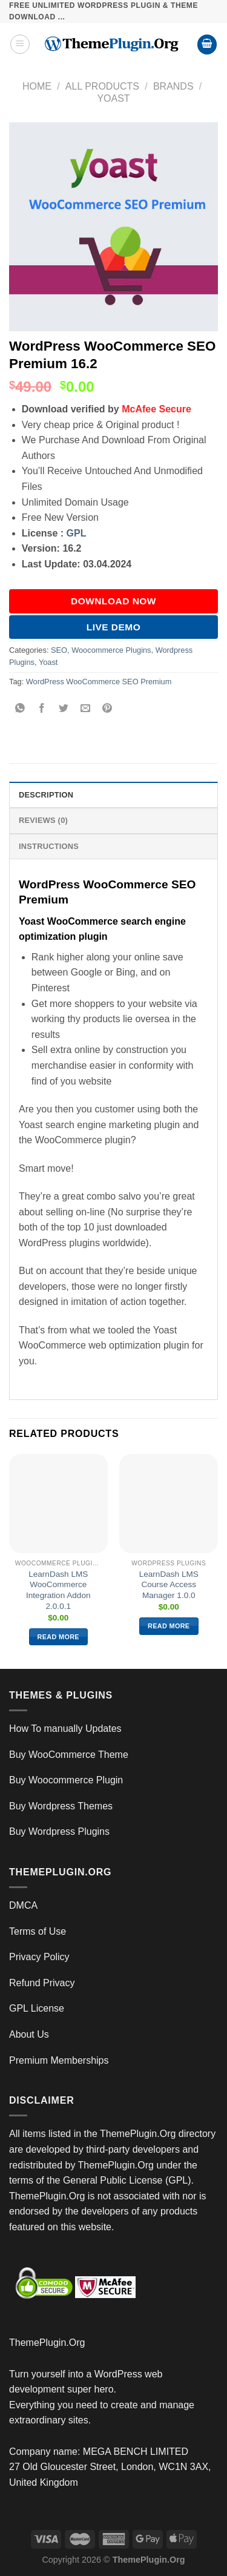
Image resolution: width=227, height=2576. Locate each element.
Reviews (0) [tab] (43, 820)
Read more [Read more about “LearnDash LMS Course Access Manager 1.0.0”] (168, 1626)
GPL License (36, 2008)
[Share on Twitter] (64, 709)
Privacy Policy (39, 1957)
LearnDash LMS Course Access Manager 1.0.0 (169, 1585)
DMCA (23, 1905)
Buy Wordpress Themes (61, 1806)
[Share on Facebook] (42, 709)
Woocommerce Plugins (111, 650)
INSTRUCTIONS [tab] (49, 846)
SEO (59, 650)
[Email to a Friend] (86, 709)
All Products (102, 86)
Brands (173, 86)
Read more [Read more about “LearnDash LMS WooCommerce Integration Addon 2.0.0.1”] (58, 1636)
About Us (29, 2034)
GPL (77, 533)
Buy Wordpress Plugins (59, 1831)
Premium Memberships (58, 2060)
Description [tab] (46, 794)
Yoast (113, 98)
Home (36, 86)
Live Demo (114, 627)
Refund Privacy (42, 1983)
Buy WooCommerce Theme (68, 1754)
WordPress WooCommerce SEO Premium (99, 681)
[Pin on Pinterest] (107, 709)
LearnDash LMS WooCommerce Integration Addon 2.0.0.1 (58, 1590)
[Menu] (20, 44)
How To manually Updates (65, 1728)
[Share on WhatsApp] (20, 709)
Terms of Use (37, 1931)
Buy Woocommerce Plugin (66, 1780)
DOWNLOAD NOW (113, 601)
